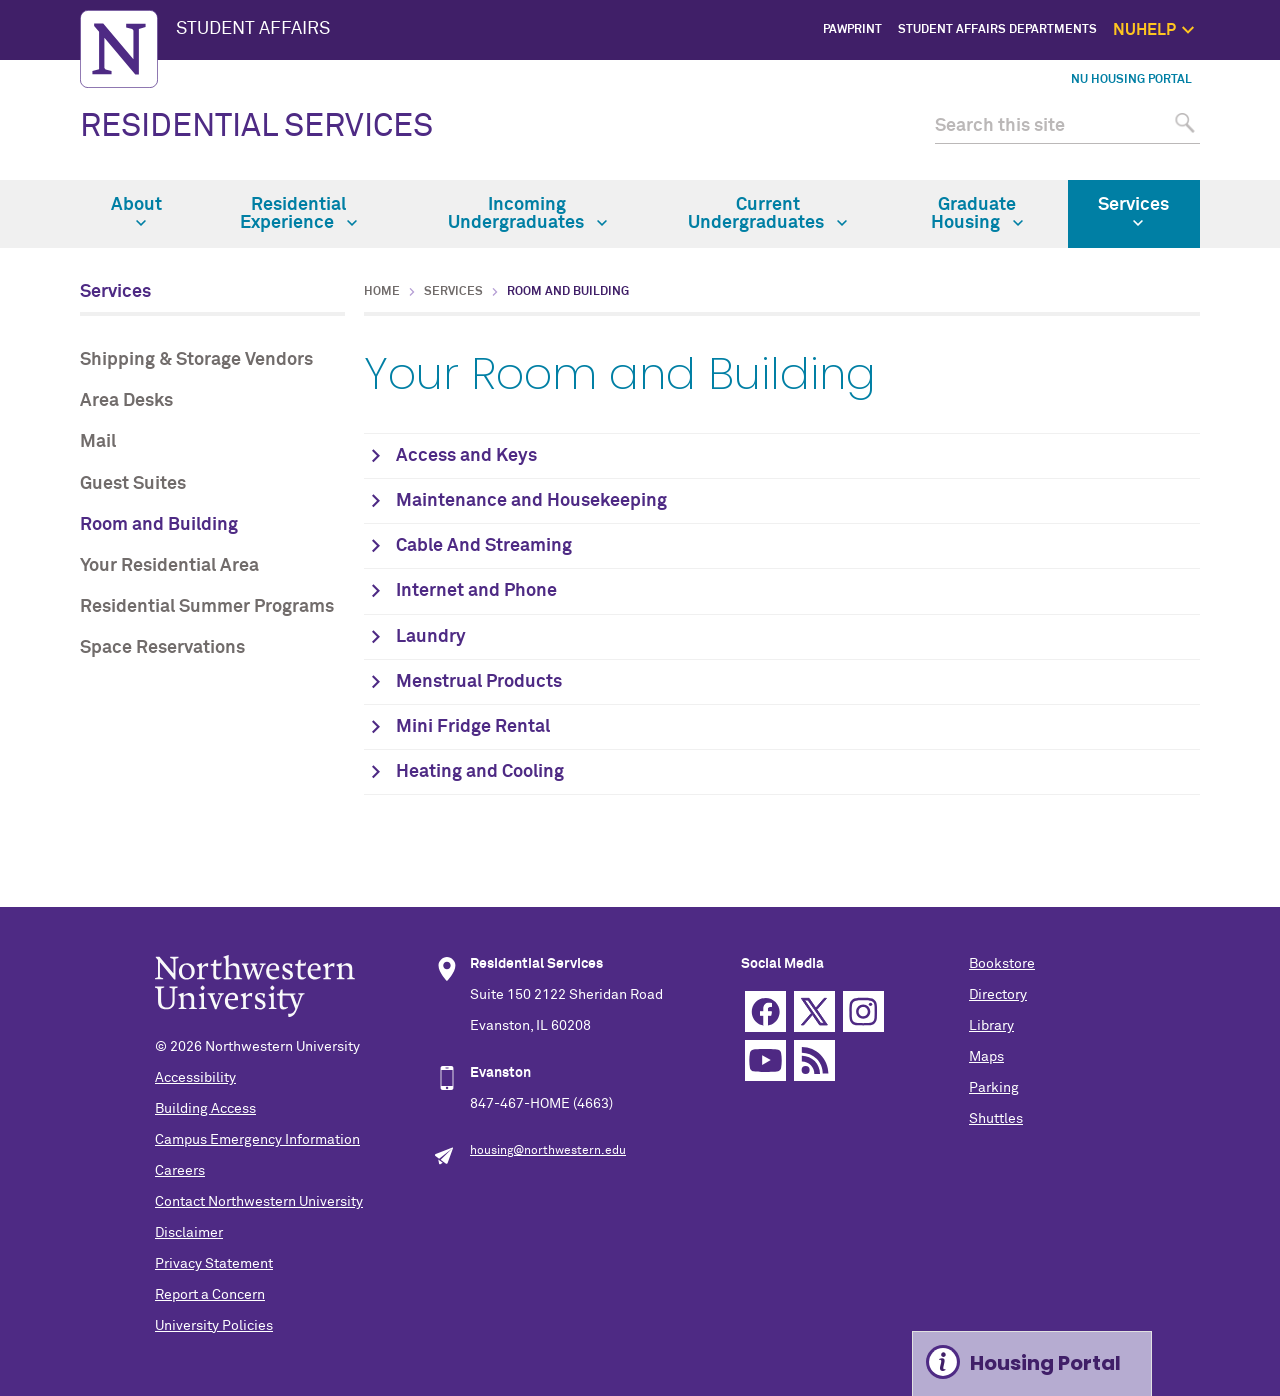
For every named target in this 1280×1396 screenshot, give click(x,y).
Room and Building (159, 525)
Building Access (205, 1109)
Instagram (863, 1011)
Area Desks (126, 401)
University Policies (214, 1326)
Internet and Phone (476, 591)
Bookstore (1002, 964)
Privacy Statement (214, 1264)
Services (1133, 212)
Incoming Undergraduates (527, 214)
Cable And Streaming (484, 546)
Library (991, 1026)
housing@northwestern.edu (548, 1151)
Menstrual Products (479, 682)
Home (382, 292)
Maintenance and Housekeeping (531, 501)
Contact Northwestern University (259, 1202)
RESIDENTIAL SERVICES (256, 127)
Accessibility (195, 1078)
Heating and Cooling (480, 772)
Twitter (814, 1011)
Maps (986, 1057)
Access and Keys (466, 456)
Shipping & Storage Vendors (196, 360)
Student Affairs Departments (997, 30)
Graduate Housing (977, 214)
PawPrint (852, 30)
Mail (98, 442)
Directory (998, 995)
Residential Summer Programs (207, 607)
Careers (180, 1171)
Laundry (431, 637)
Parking (994, 1088)
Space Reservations (162, 648)
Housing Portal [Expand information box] (1045, 1363)
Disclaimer (189, 1233)
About (136, 212)
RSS (814, 1060)
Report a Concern (210, 1295)
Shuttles (996, 1119)
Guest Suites (133, 484)
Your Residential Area (169, 566)
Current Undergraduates (767, 214)
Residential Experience (298, 214)
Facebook (765, 1011)
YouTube (765, 1060)
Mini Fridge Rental (473, 727)
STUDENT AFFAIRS (253, 29)
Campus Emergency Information (257, 1140)
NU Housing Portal (1131, 80)
